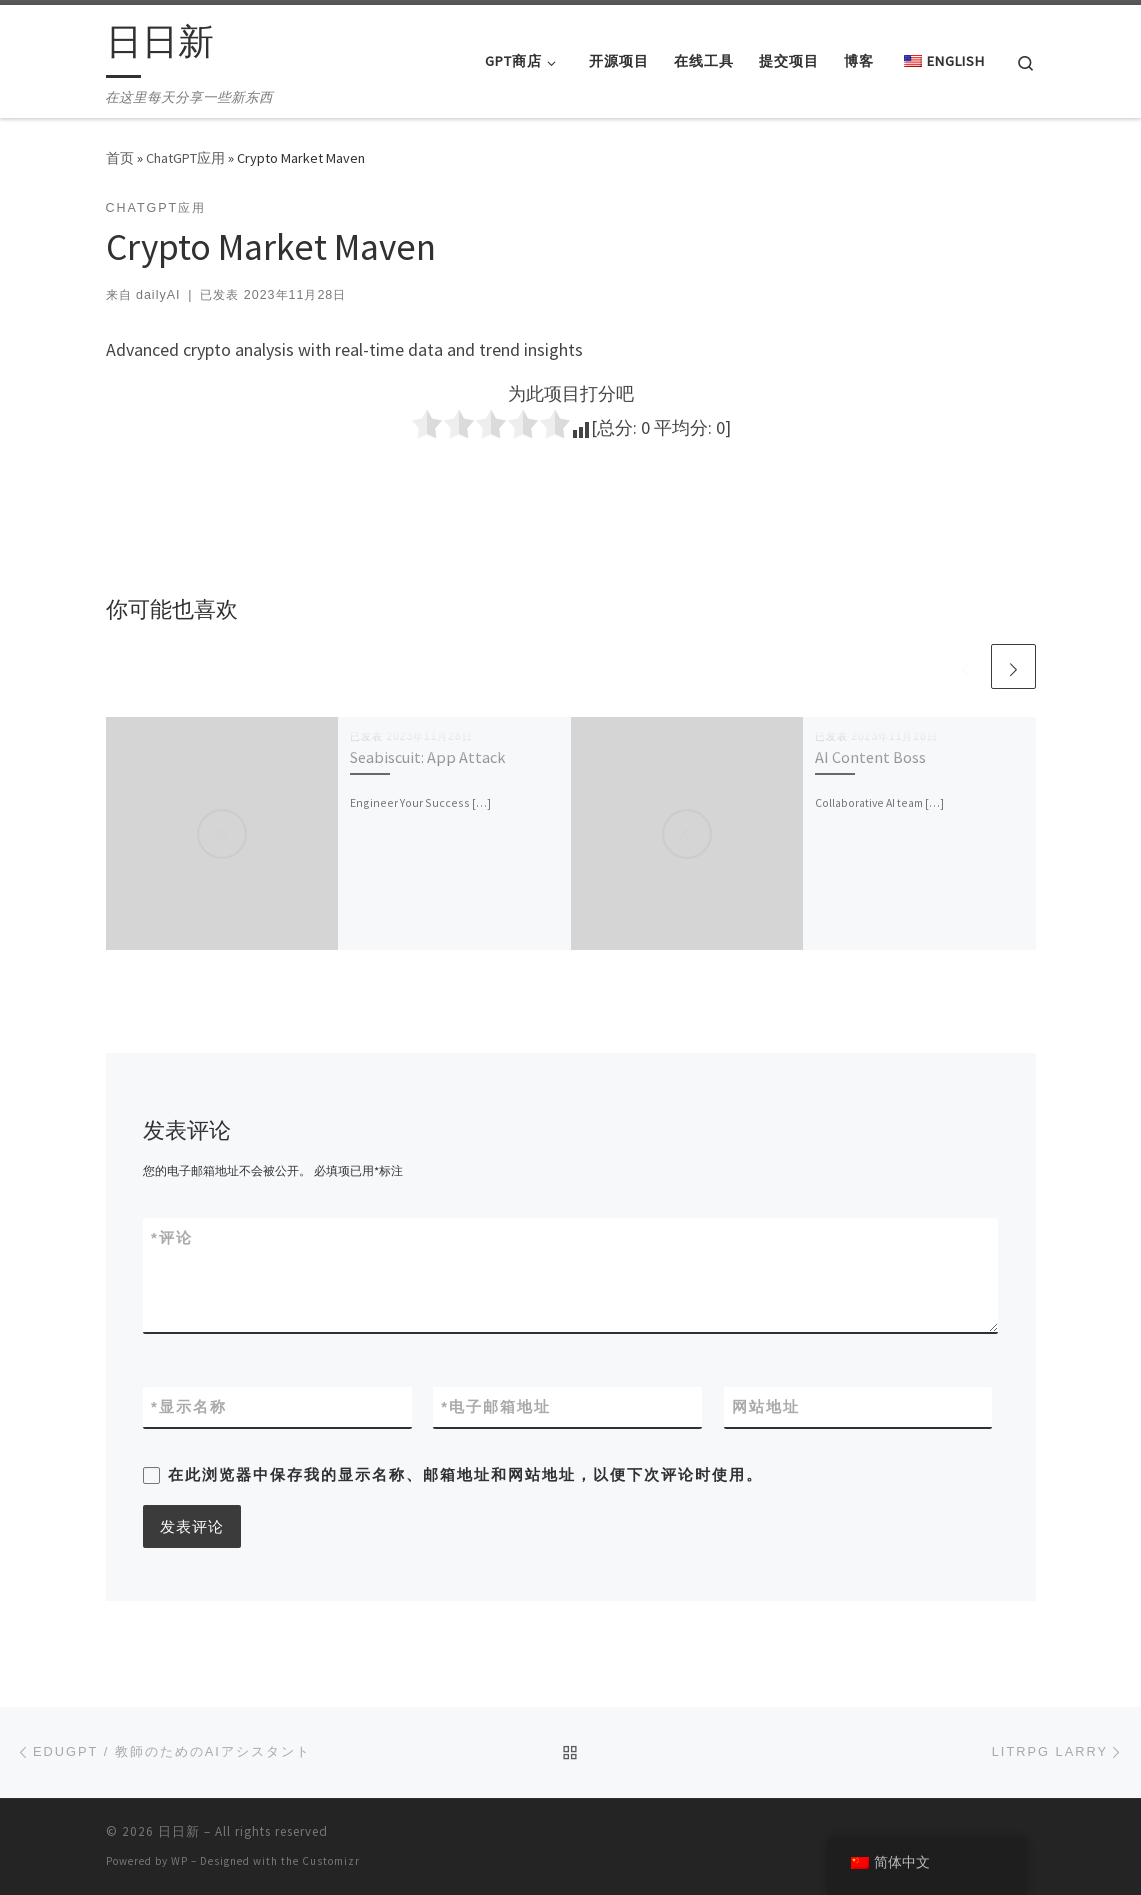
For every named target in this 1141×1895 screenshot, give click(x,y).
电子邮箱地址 (496, 1406)
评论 (172, 1237)
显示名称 (189, 1406)
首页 (120, 158)
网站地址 (766, 1406)
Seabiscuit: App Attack (427, 757)
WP (179, 1861)
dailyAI (158, 295)
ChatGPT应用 (185, 158)
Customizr (331, 1861)
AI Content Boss (870, 757)
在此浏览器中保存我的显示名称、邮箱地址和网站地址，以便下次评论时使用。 (465, 1474)
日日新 (179, 1831)
